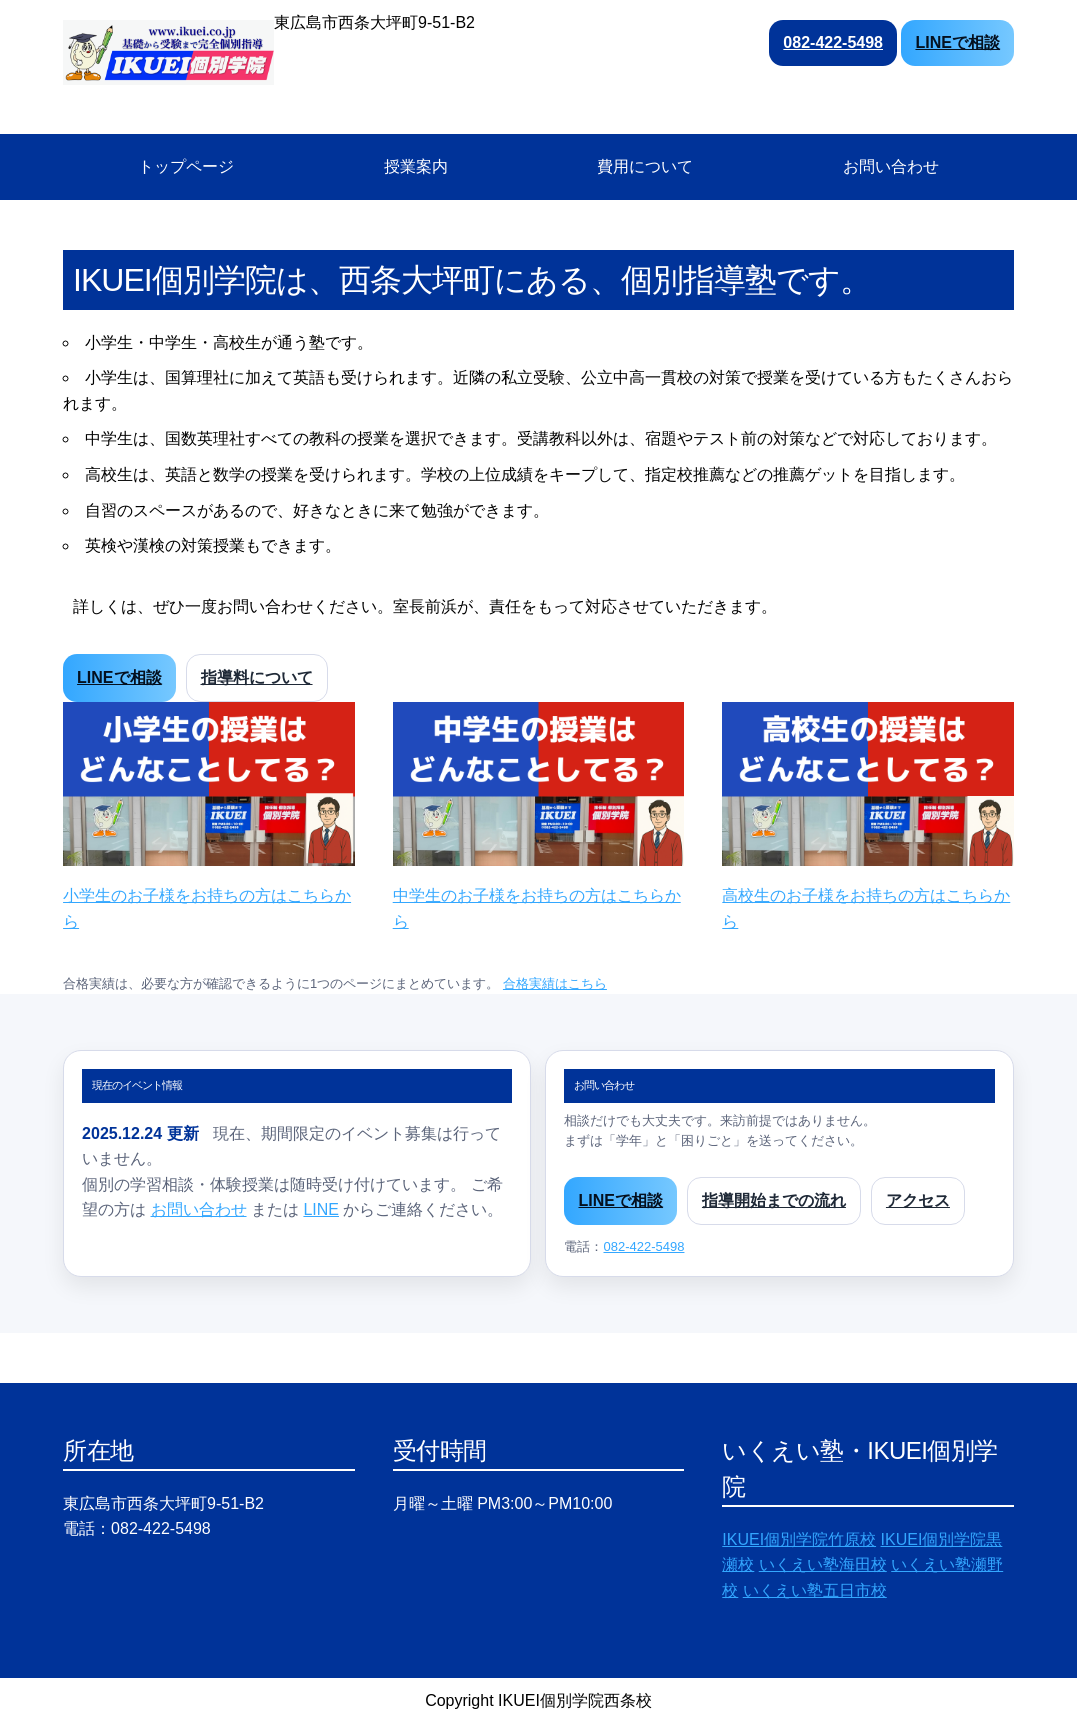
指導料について (257, 677)
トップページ (186, 166)
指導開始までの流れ (774, 1200)
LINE (321, 1209)
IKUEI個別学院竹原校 (799, 1539)
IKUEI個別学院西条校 (575, 1700)
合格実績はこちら (555, 983)
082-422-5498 (833, 42)
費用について (645, 166)
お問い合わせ (891, 166)
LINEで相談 (957, 42)
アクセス (918, 1200)
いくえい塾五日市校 (815, 1590)
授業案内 (416, 166)
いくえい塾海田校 (823, 1564)
